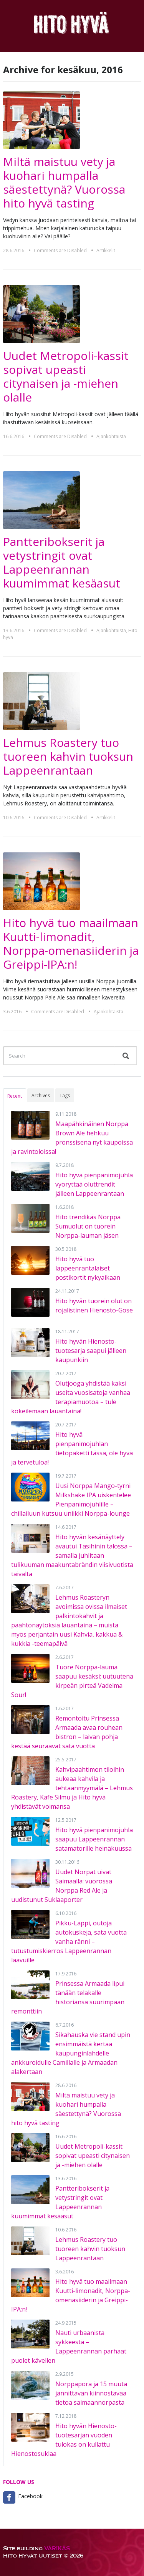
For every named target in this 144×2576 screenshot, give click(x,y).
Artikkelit (105, 250)
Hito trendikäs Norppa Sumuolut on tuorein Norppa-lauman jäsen (88, 1226)
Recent (14, 1096)
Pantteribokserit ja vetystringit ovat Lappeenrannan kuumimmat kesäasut (61, 562)
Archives (40, 1095)
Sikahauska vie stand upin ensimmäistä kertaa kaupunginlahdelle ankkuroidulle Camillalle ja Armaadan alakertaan (70, 2053)
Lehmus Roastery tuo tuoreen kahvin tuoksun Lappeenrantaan (68, 756)
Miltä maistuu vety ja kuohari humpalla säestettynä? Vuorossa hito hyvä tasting (64, 182)
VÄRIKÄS (57, 2548)
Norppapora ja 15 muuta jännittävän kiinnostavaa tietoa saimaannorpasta (91, 2393)
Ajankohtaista (111, 436)
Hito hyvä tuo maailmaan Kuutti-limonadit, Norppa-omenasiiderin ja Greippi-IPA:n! (71, 943)
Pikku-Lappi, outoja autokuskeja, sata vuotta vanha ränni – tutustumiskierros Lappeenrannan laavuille (69, 1941)
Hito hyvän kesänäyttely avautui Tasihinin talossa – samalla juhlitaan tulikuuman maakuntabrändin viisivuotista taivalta (72, 1555)
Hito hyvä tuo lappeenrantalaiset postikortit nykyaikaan (87, 1268)
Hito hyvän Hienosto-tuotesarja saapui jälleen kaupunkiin (90, 1350)
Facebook (30, 2496)
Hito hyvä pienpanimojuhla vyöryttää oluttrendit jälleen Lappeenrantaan (94, 1184)
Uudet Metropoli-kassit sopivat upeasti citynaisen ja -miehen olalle (66, 376)
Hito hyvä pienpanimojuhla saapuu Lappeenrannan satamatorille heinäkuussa (94, 1839)
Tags (65, 1095)
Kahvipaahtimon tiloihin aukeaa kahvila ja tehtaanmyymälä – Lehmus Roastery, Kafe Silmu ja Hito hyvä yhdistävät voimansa (72, 1788)
